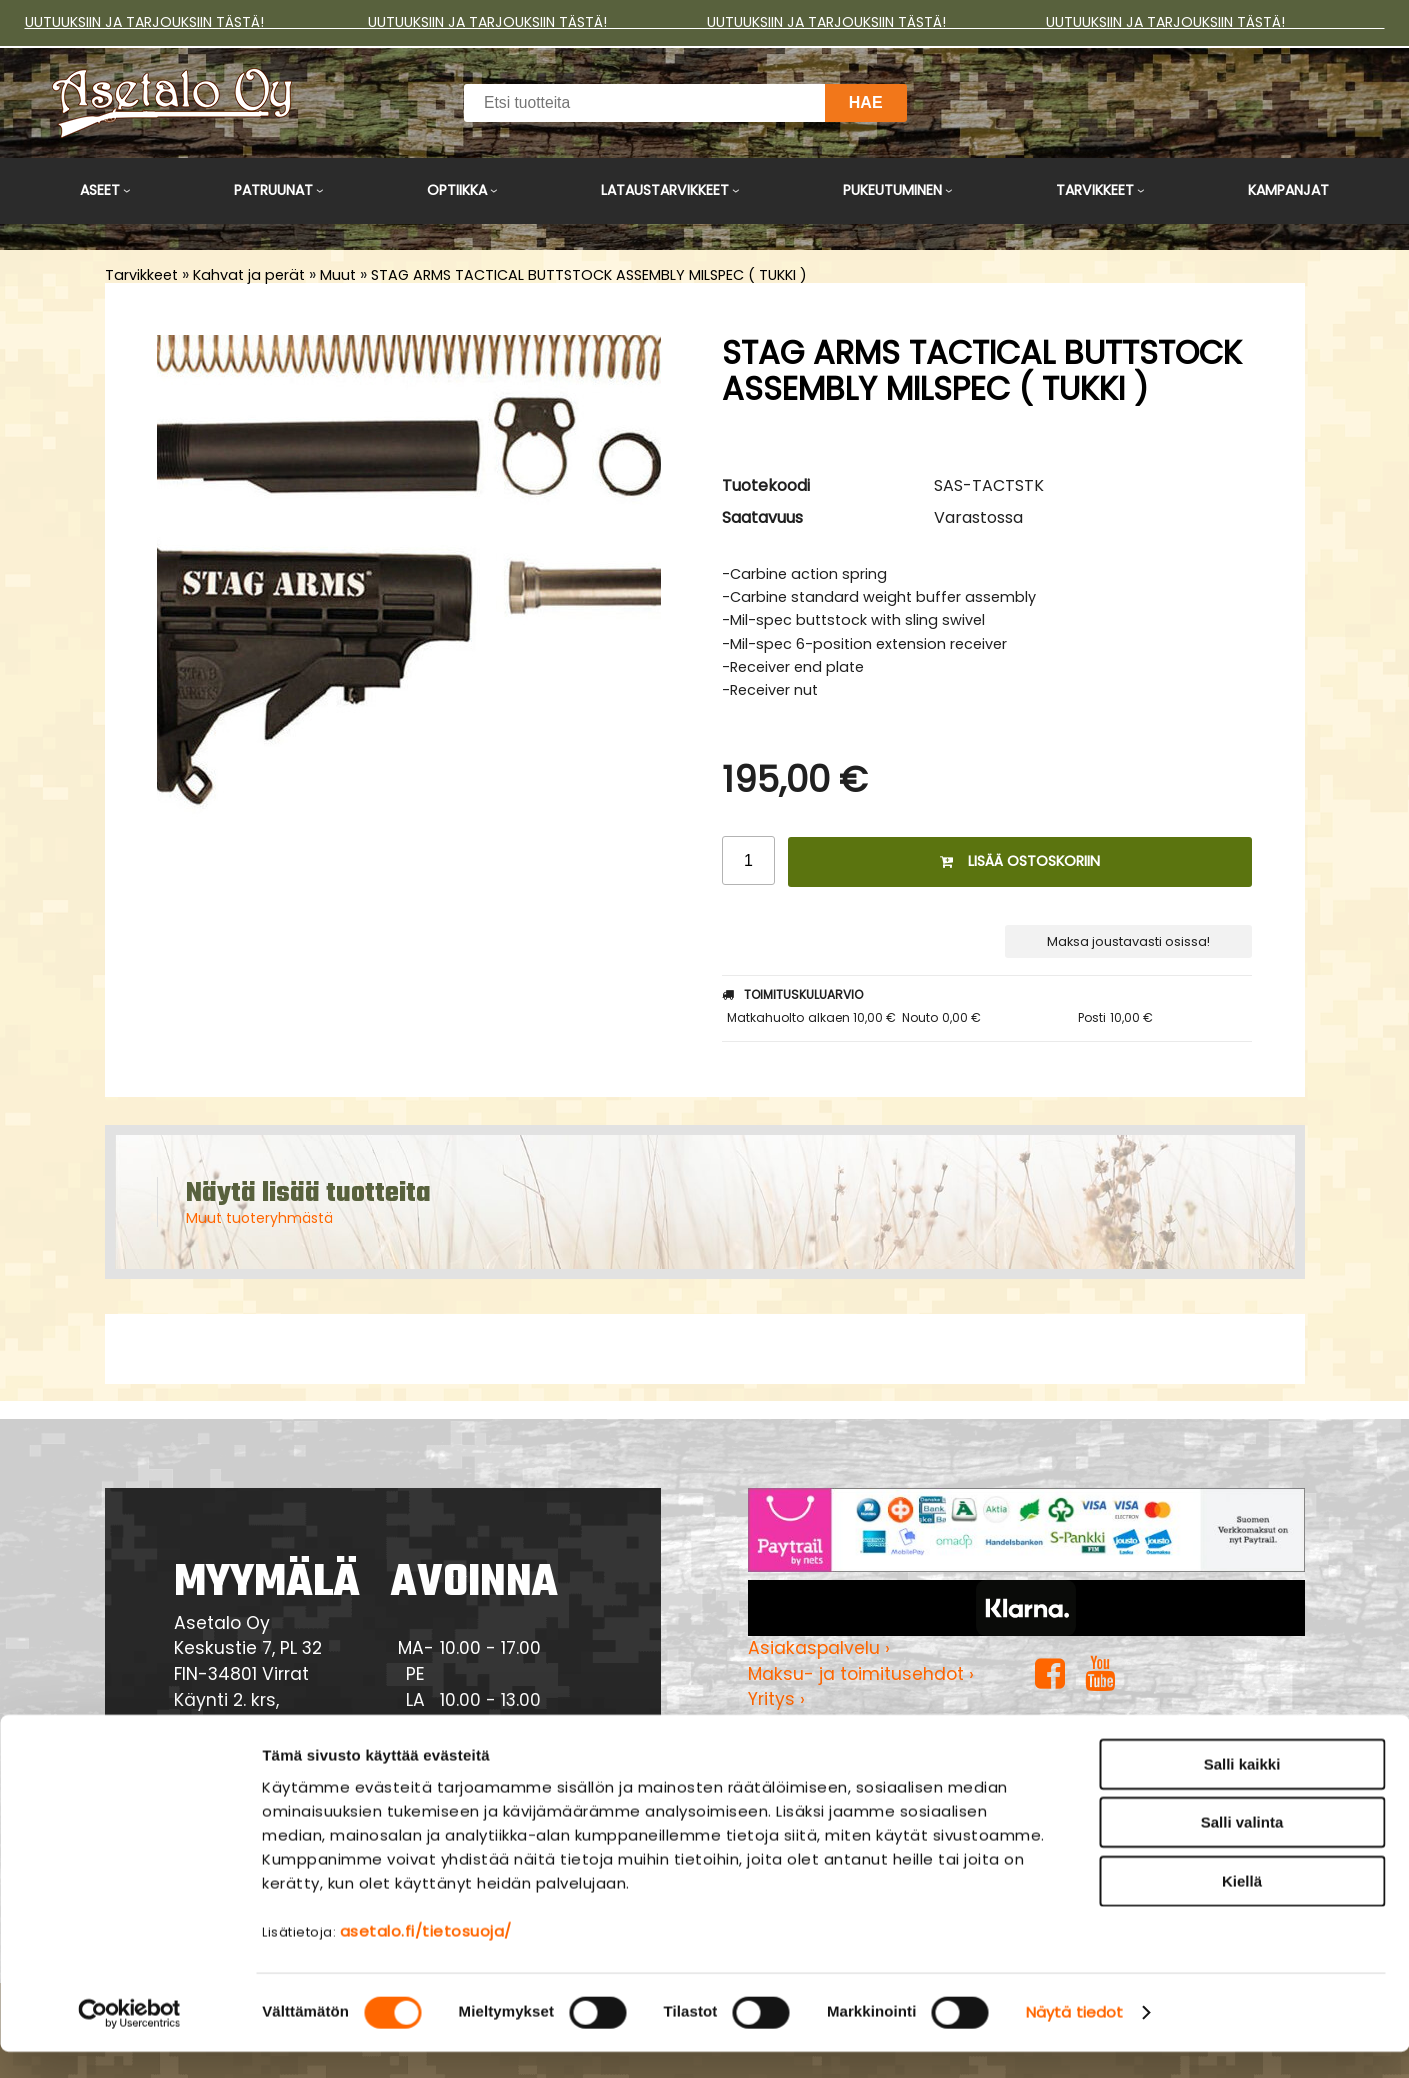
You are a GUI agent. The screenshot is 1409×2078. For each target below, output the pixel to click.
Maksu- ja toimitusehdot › (861, 1674)
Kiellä (1242, 1906)
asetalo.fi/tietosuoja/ (426, 1956)
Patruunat (273, 190)
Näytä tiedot (1074, 2038)
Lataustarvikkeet (665, 190)
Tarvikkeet (1095, 190)
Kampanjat (1288, 190)
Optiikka (457, 190)
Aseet (100, 190)
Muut (338, 275)
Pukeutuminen (892, 190)
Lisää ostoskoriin (1020, 861)
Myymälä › (793, 1725)
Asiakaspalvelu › (819, 1648)
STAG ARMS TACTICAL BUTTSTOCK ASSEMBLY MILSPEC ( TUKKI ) (589, 275)
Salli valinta (1242, 1848)
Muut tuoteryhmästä (259, 1218)
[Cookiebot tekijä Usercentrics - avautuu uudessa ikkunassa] (129, 2039)
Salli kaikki (1242, 1789)
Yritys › (776, 1699)
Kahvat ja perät (249, 275)
